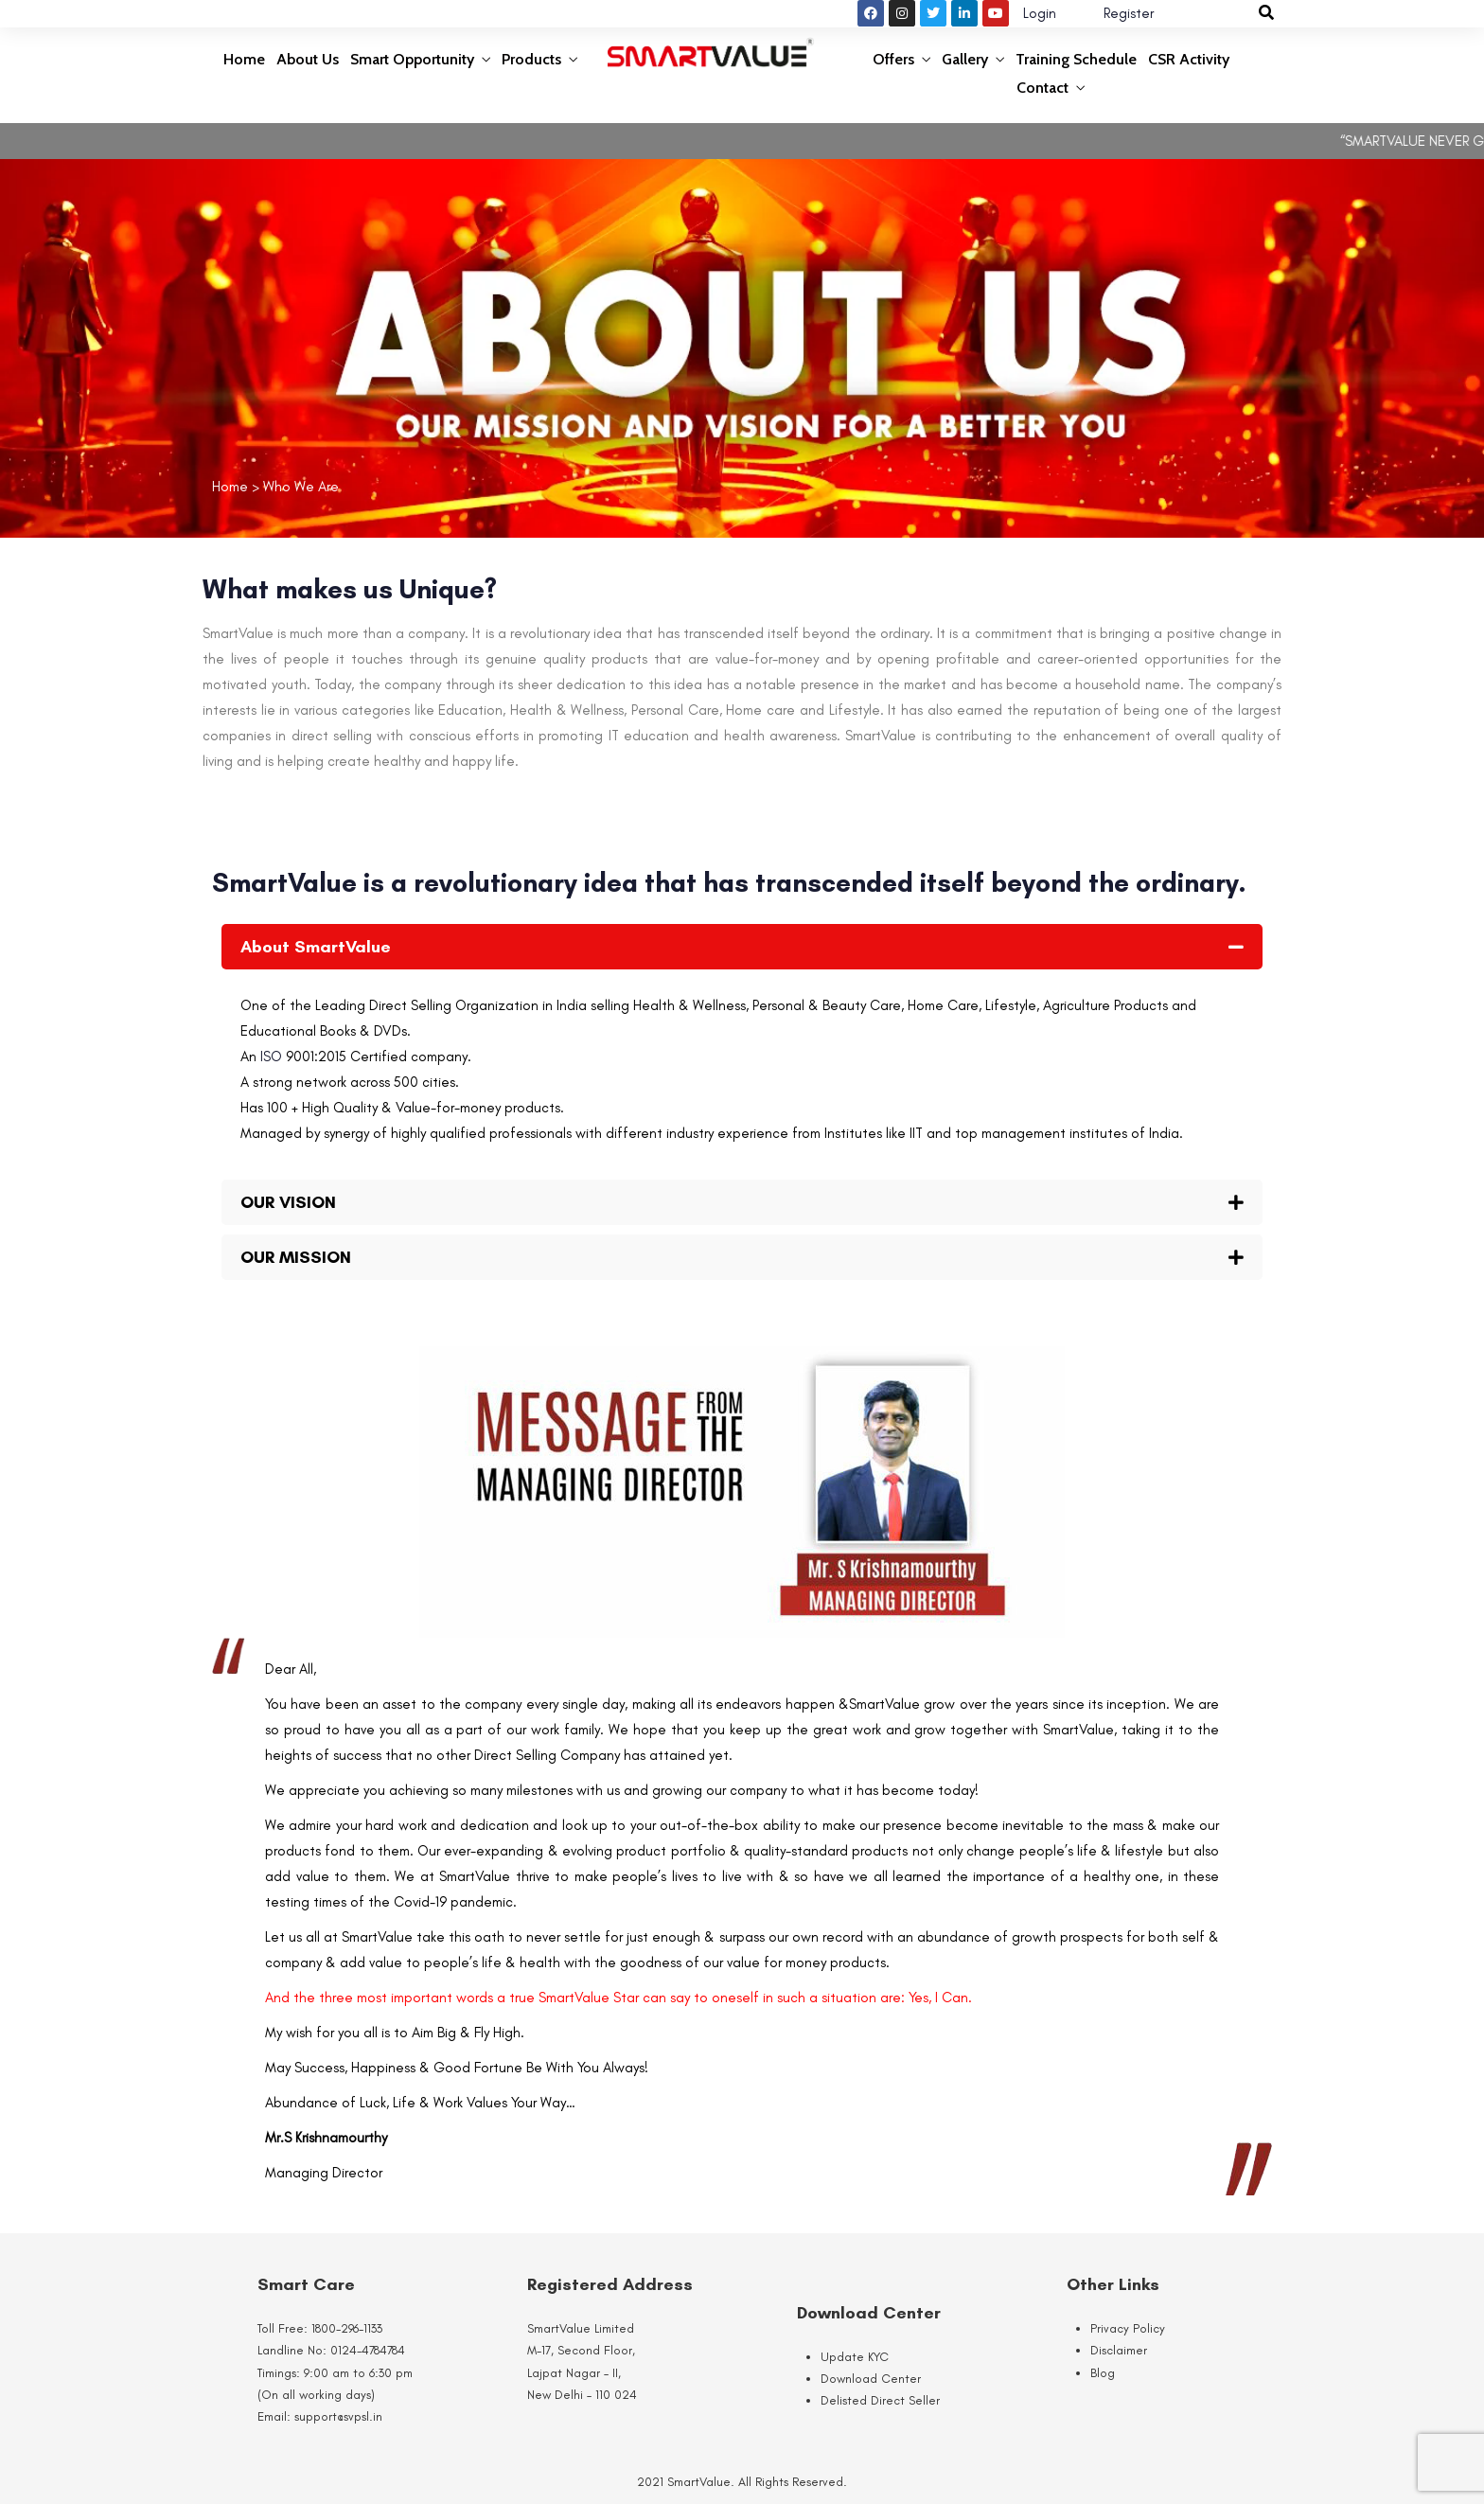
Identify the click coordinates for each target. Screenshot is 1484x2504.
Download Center (871, 2378)
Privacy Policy (1127, 2328)
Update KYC (855, 2357)
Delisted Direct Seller (880, 2400)
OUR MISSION (295, 1257)
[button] (742, 946)
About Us (307, 59)
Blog (1102, 2373)
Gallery (965, 59)
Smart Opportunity (412, 59)
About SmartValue (315, 946)
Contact (1042, 88)
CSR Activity (1188, 59)
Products (531, 59)
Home (244, 59)
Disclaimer (1118, 2350)
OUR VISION (288, 1202)
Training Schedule (1076, 59)
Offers (893, 59)
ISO (273, 1056)
